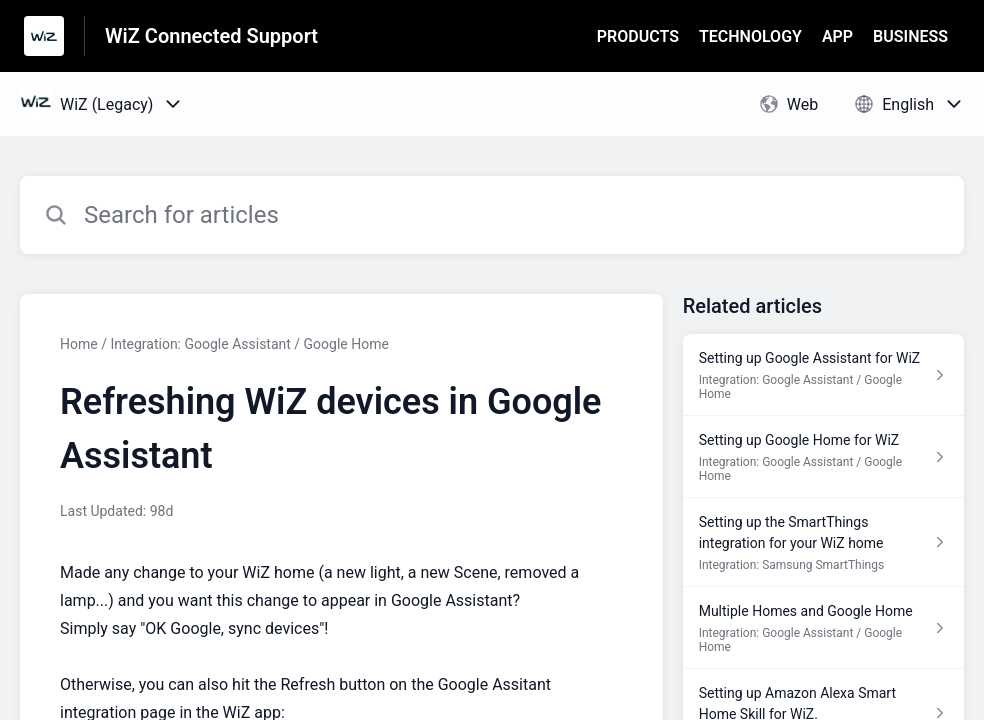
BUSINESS (910, 36)
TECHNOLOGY (750, 36)
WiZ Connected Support (211, 36)
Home (79, 344)
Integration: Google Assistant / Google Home (249, 344)
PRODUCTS (638, 36)
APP (837, 36)
